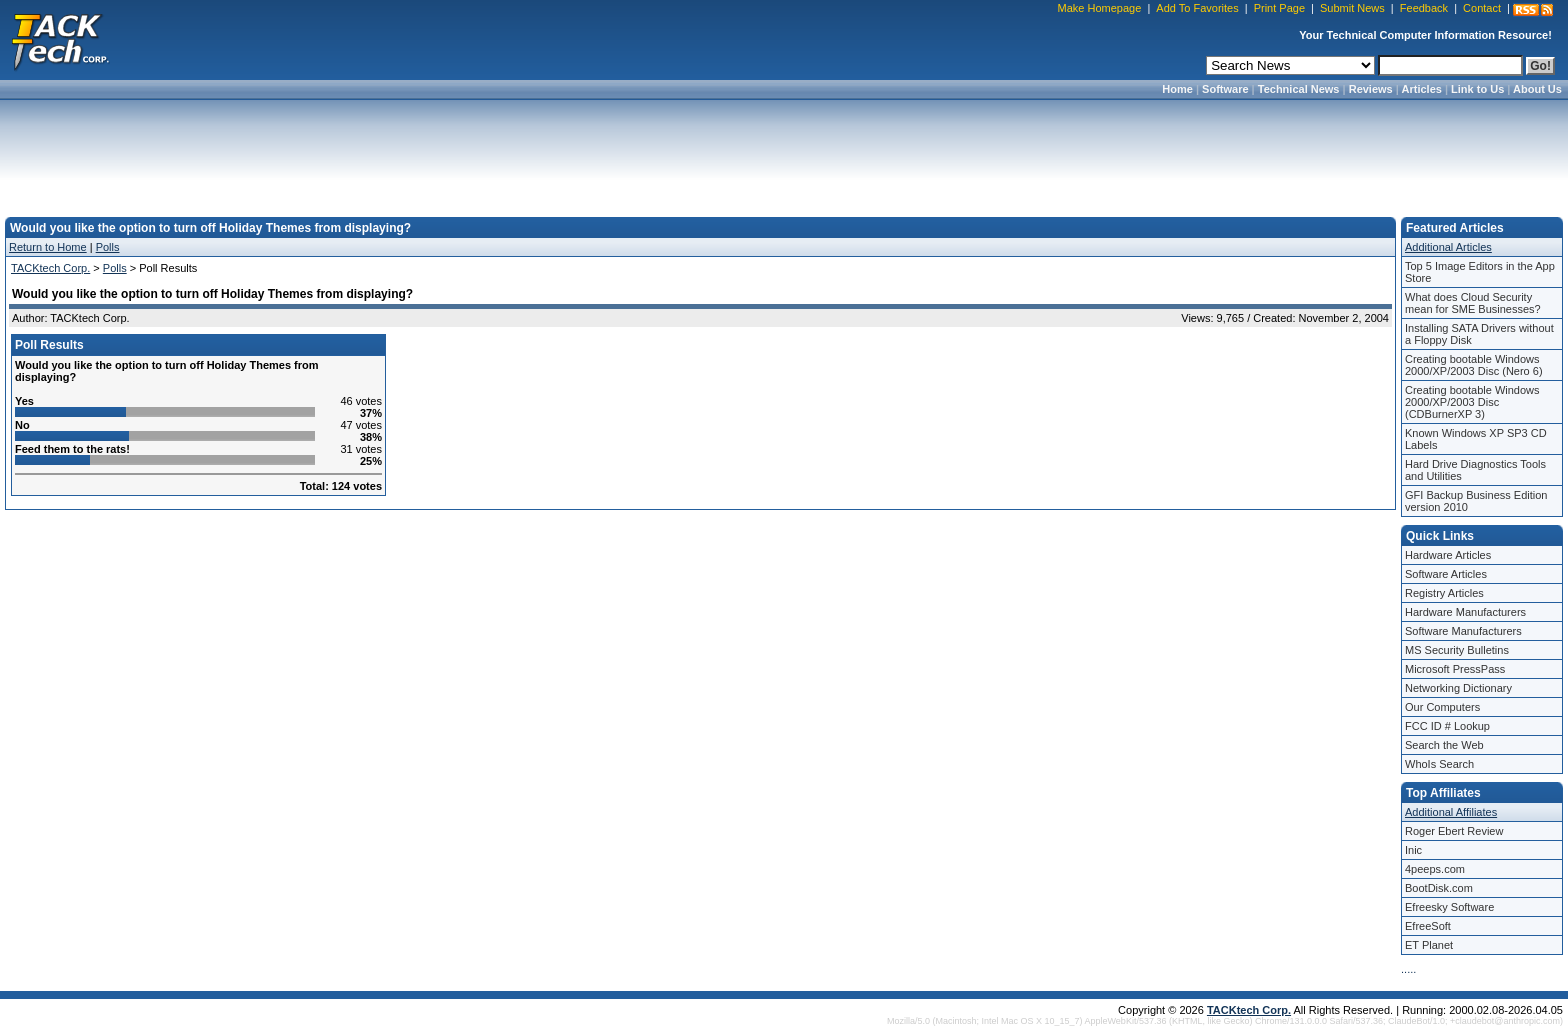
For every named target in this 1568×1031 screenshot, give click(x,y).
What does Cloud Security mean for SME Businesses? (1473, 303)
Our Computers (1442, 707)
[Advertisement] (784, 152)
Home (1177, 89)
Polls (108, 247)
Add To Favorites (1197, 8)
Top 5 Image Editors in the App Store (1480, 272)
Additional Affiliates (1451, 812)
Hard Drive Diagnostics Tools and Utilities (1475, 470)
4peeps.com (1435, 869)
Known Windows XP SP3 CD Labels (1476, 439)
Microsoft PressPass (1455, 669)
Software (1225, 89)
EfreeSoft (1428, 926)
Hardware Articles (1448, 555)
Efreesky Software (1449, 907)
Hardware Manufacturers (1465, 612)
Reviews (1371, 89)
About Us (1537, 89)
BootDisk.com (1439, 888)
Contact (1482, 8)
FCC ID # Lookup (1447, 726)
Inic (1413, 850)
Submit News (1352, 8)
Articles (1422, 89)
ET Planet (1429, 945)
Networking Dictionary (1458, 688)
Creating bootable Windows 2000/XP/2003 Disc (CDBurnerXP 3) (1472, 402)
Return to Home (48, 247)
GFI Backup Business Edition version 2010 (1476, 501)
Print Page (1279, 8)
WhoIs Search (1439, 764)
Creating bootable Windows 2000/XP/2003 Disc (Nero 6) (1474, 365)
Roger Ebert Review (1454, 831)
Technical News (1299, 89)
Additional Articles (1448, 247)
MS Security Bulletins (1457, 650)
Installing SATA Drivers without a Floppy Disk (1479, 334)
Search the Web (1444, 745)
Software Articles (1446, 574)
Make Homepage (1100, 8)
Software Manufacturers (1463, 631)
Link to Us (1477, 89)
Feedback (1424, 8)
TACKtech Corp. (50, 268)
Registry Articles (1444, 593)
